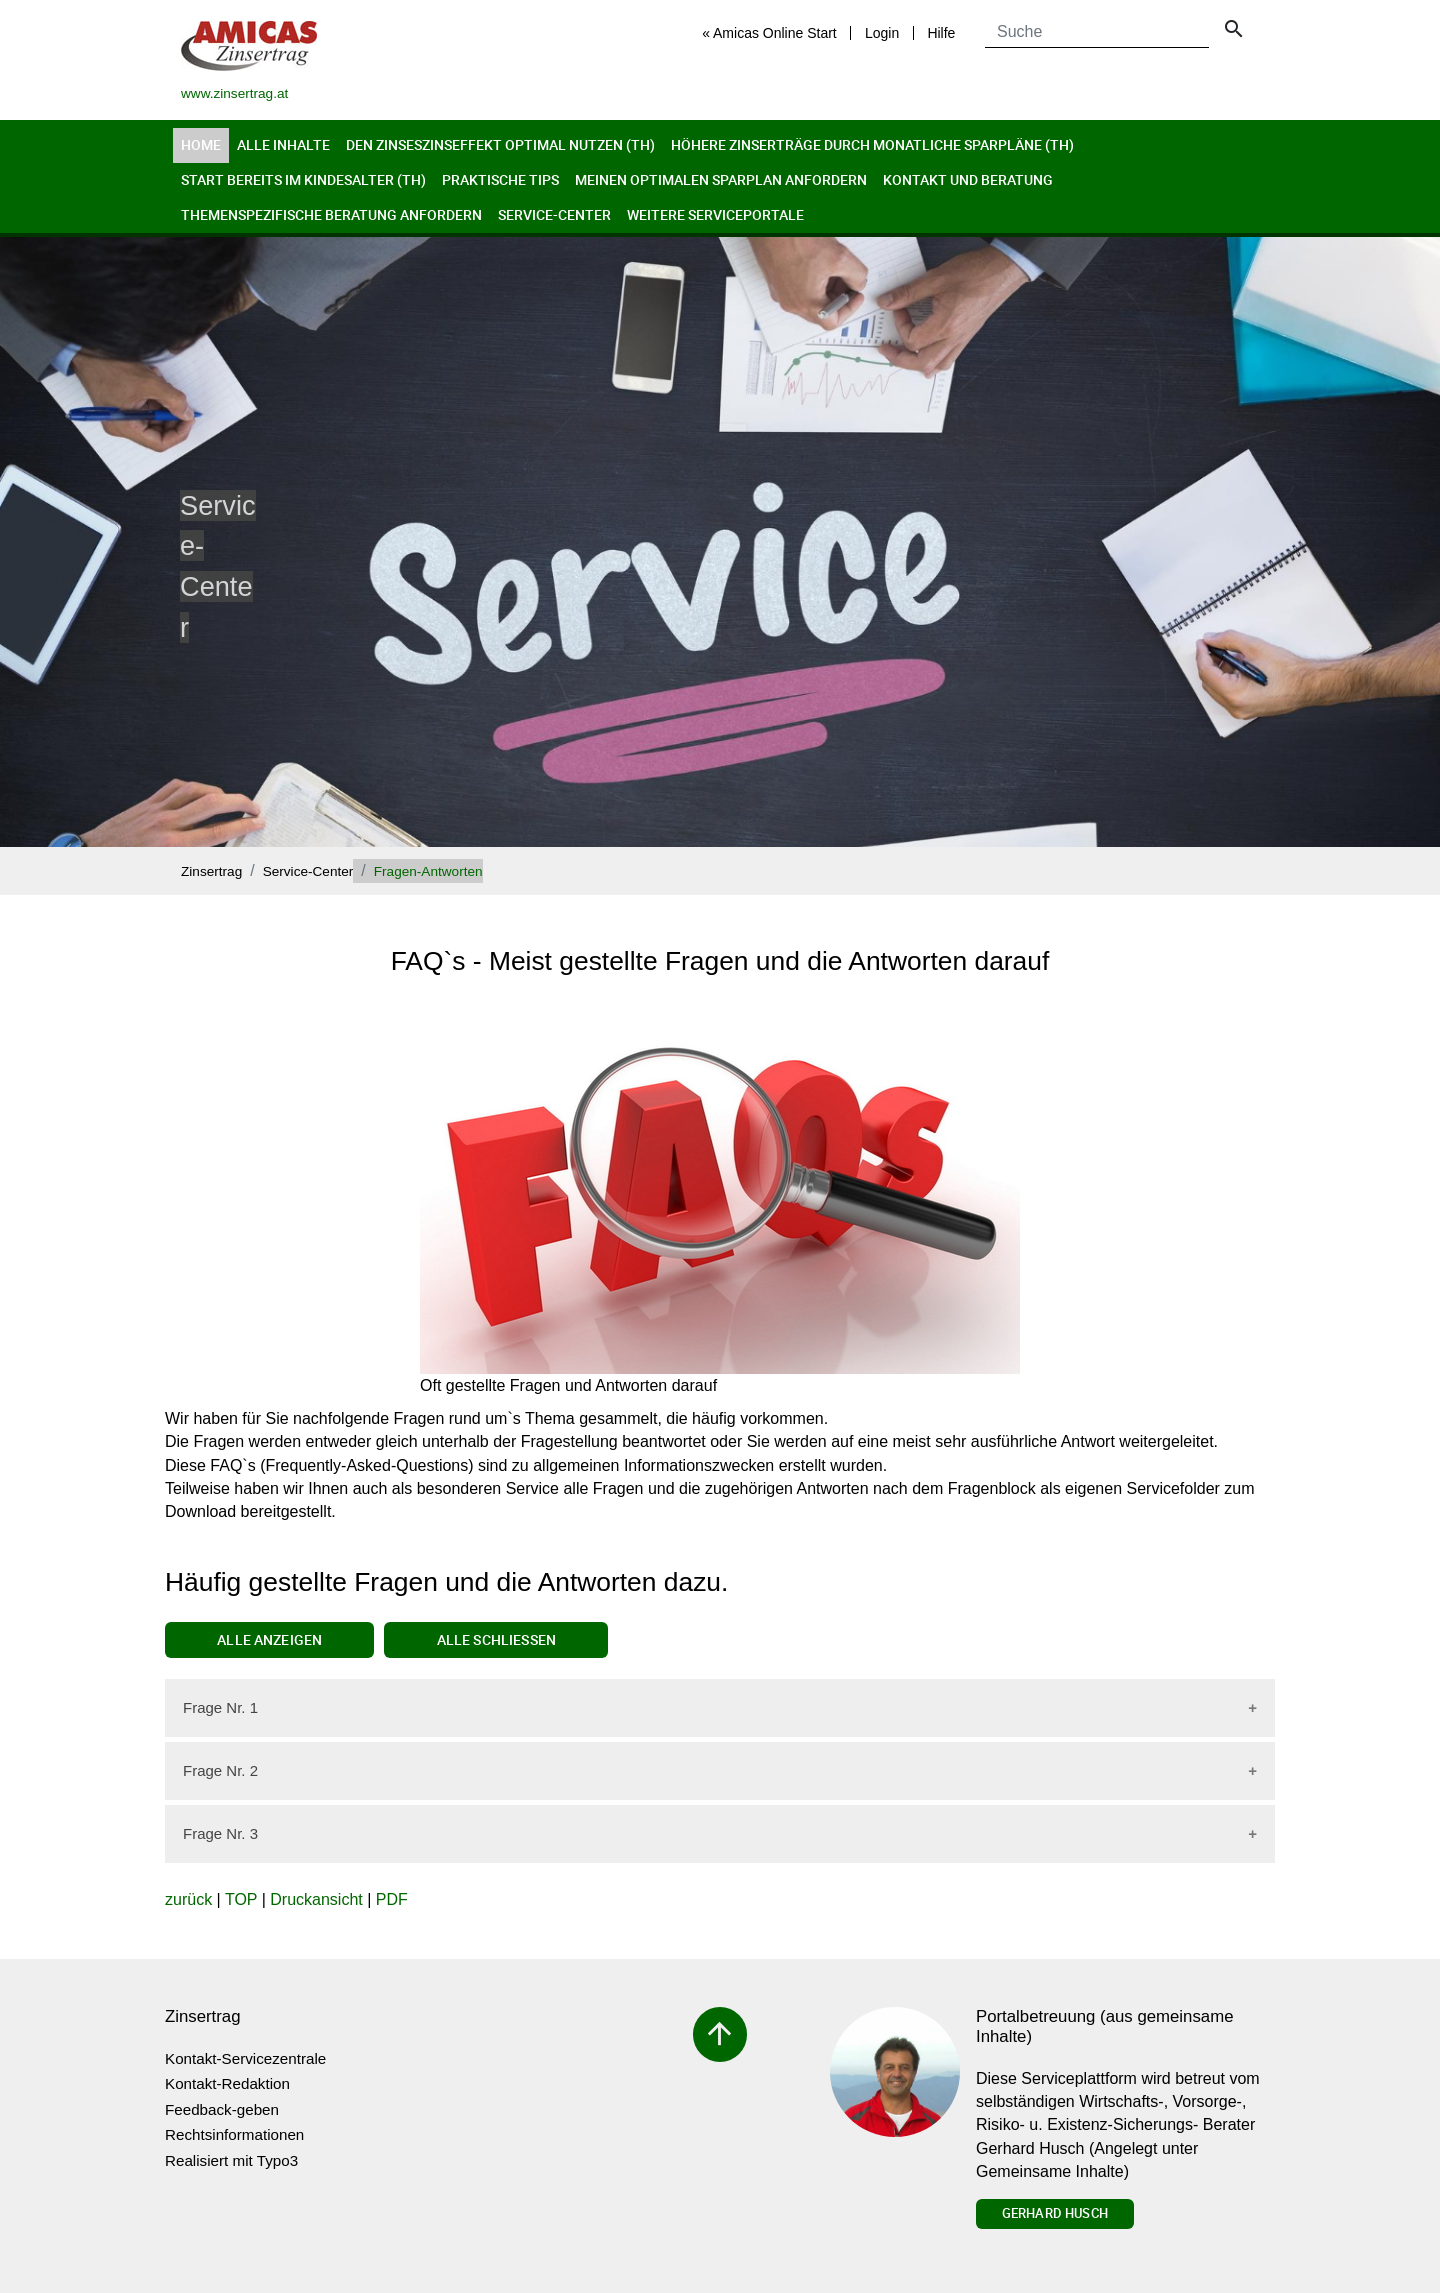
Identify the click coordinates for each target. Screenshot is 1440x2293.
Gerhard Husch (1055, 2213)
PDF (392, 1899)
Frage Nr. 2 (220, 1770)
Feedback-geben (222, 2109)
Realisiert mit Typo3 (231, 2160)
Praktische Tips (500, 179)
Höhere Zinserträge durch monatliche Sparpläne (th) (872, 144)
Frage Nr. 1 (220, 1707)
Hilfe (941, 33)
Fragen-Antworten (428, 871)
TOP (241, 1899)
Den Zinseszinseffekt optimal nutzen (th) (500, 144)
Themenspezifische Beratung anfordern (331, 214)
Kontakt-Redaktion (227, 2083)
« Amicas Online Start (769, 33)
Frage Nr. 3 (220, 1833)
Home (201, 144)
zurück (188, 1899)
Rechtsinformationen (234, 2134)
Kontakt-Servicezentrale (245, 2058)
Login (882, 33)
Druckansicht (316, 1899)
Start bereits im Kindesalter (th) (303, 179)
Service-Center (554, 214)
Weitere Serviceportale (715, 214)
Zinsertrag (211, 871)
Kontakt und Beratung (968, 179)
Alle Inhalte (283, 144)
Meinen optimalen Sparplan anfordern (721, 179)
